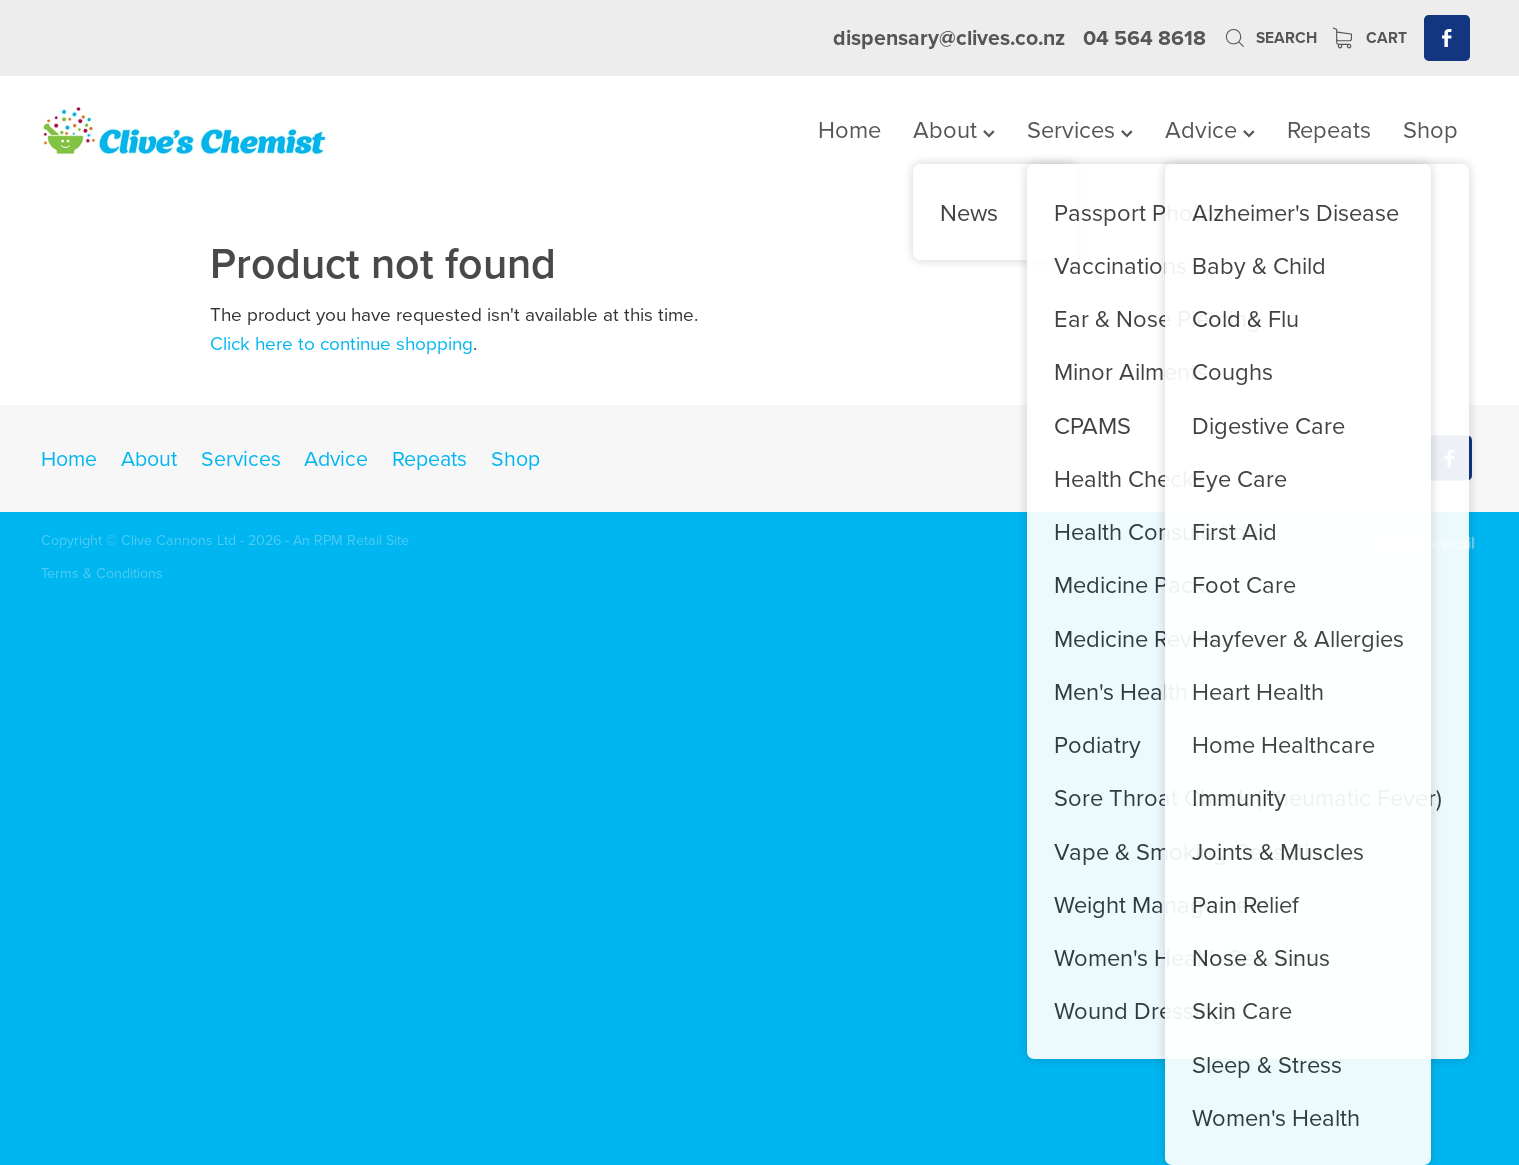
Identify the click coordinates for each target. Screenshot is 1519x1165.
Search (1270, 37)
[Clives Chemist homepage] (184, 133)
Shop (1430, 129)
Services (1080, 129)
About (954, 129)
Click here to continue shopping (341, 342)
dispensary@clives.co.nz (949, 37)
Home (849, 129)
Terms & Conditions (102, 573)
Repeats (1329, 129)
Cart (1370, 37)
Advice (1210, 129)
